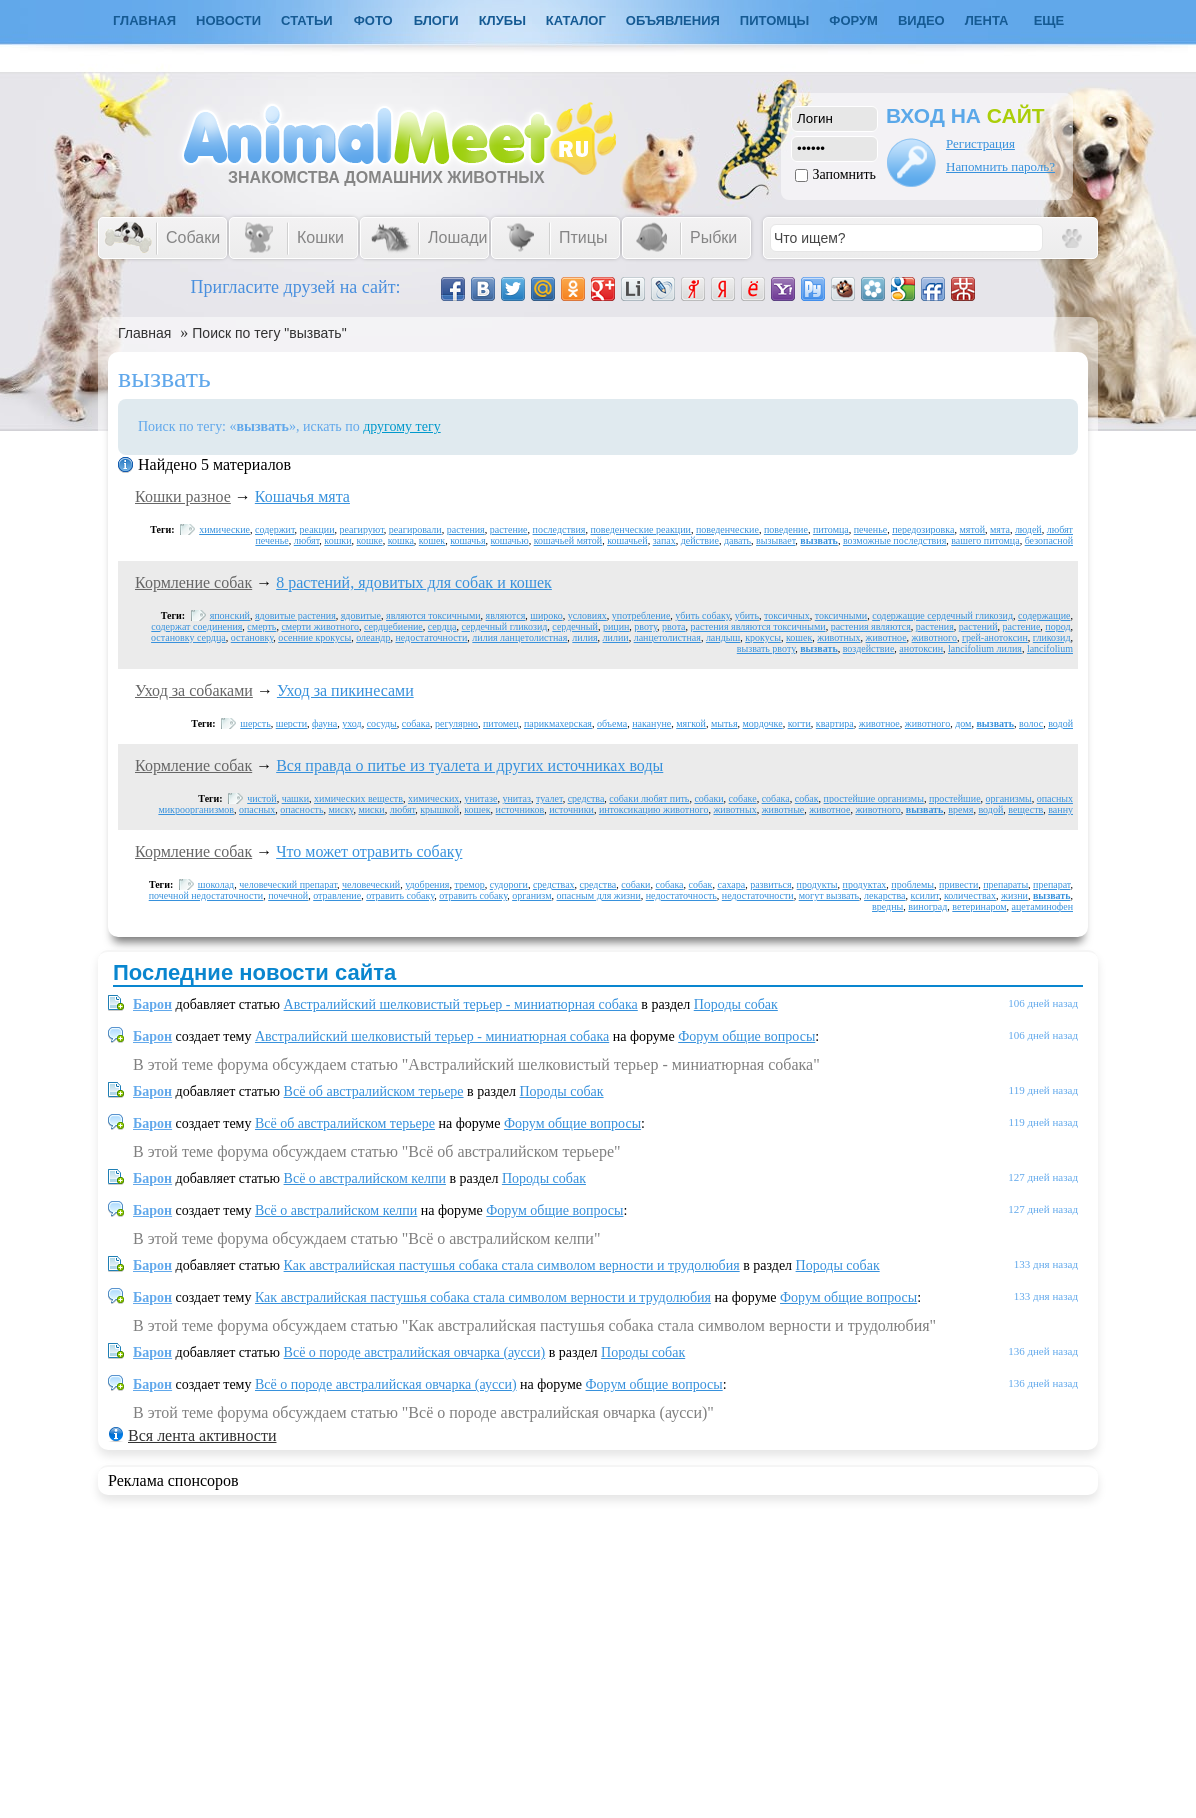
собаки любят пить (649, 798)
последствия (559, 529)
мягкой (691, 723)
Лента (987, 20)
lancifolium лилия (985, 648)
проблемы (912, 884)
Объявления (673, 20)
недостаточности (431, 637)
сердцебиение (393, 626)
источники (571, 809)
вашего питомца (985, 540)
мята (1000, 529)
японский (230, 615)
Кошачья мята (302, 496)
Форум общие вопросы (746, 1036)
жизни (1014, 895)
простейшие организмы (874, 798)
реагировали (415, 529)
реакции (317, 529)
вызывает (775, 540)
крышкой (439, 809)
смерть (261, 626)
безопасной (1049, 540)
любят (307, 540)
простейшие (955, 798)
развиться (770, 884)
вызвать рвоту (766, 648)
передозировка (923, 529)
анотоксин (921, 648)
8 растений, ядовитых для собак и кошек (414, 582)
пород (1057, 626)
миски (371, 809)
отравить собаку (400, 895)
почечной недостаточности (206, 895)
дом (963, 723)
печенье (870, 529)
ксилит (925, 895)
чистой (261, 798)
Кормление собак (193, 582)
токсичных (787, 615)
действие (700, 540)
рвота (673, 626)
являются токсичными (433, 615)
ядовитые (361, 615)
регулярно (456, 723)
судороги (509, 884)
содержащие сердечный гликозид (942, 615)
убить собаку (702, 615)
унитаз (516, 798)
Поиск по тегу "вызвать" (269, 333)
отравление (337, 895)
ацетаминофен (1042, 906)
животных (838, 637)
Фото (373, 20)
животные (783, 809)
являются (506, 615)
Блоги (436, 20)
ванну (1060, 809)
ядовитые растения (295, 615)
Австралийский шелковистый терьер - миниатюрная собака (461, 1004)
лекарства (884, 895)
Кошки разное (183, 496)
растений (978, 626)
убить (747, 615)
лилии (616, 637)
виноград (927, 906)
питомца (831, 529)
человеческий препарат (288, 884)
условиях (587, 615)
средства (586, 798)
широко (546, 615)
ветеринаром (979, 906)
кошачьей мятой (568, 540)
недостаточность (681, 895)
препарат (1051, 884)
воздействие (869, 648)
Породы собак (736, 1004)
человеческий (371, 884)
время (960, 809)
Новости (228, 20)
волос (1031, 723)
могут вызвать (829, 895)
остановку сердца (188, 637)
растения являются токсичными (758, 626)
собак (807, 798)
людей (1028, 529)
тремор (469, 884)
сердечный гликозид (505, 626)
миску (341, 809)
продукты (817, 884)
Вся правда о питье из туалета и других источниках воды (469, 765)
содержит (275, 529)
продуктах (865, 884)
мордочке (763, 723)
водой (1060, 723)
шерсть (255, 723)
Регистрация (980, 143)
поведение (786, 529)
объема (612, 723)
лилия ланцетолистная (519, 637)
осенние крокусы (314, 637)
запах (664, 540)
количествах (970, 895)
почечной (288, 895)
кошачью (510, 540)
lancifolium (1050, 648)
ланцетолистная (667, 637)
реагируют (362, 529)
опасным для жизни (599, 895)
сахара (731, 884)
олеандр (373, 637)
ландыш (723, 637)
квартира (835, 723)
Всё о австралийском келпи (365, 1178)
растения (466, 529)
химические (224, 529)
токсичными (841, 615)
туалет (549, 798)
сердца (442, 626)
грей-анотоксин (995, 637)
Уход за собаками (194, 690)
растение (509, 529)
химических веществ (358, 798)
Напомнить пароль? (1000, 166)
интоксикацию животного (654, 809)
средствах (554, 884)
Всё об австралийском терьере (374, 1091)
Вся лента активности (202, 1435)
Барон (152, 1004)
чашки (295, 798)
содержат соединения (196, 626)
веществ (1025, 809)
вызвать (819, 540)
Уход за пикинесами (345, 690)
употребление (641, 615)
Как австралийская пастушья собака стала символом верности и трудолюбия (512, 1265)
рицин (616, 626)
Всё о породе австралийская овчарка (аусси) (415, 1352)
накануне (651, 723)
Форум (853, 20)
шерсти (291, 723)
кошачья (467, 540)
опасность (301, 809)
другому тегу (402, 426)
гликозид (1052, 637)
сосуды (382, 723)
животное (886, 637)
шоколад (216, 884)
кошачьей (627, 540)
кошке (370, 540)
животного (934, 637)
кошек (432, 540)
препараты (1005, 884)
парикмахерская (558, 723)
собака (416, 723)
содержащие (1044, 615)
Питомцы (774, 20)
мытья (724, 723)
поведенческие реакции (640, 529)
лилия (584, 637)
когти (799, 723)
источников (520, 809)
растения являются (871, 626)
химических (433, 798)
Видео (921, 20)
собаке (743, 798)
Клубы (502, 20)
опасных (257, 809)
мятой (972, 529)
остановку (252, 637)
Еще (1049, 20)
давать (737, 540)
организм (531, 895)
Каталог (576, 20)
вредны (887, 906)
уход (351, 723)
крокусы (763, 637)
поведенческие (727, 529)
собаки (708, 798)
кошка (401, 540)
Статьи (307, 20)
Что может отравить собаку (369, 851)
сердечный (575, 626)
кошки (337, 540)
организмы (1009, 798)
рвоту (645, 626)
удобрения (427, 884)
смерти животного (320, 626)
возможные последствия (894, 540)
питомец (501, 723)
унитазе (480, 798)
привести (958, 884)
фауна (324, 723)
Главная (144, 333)
